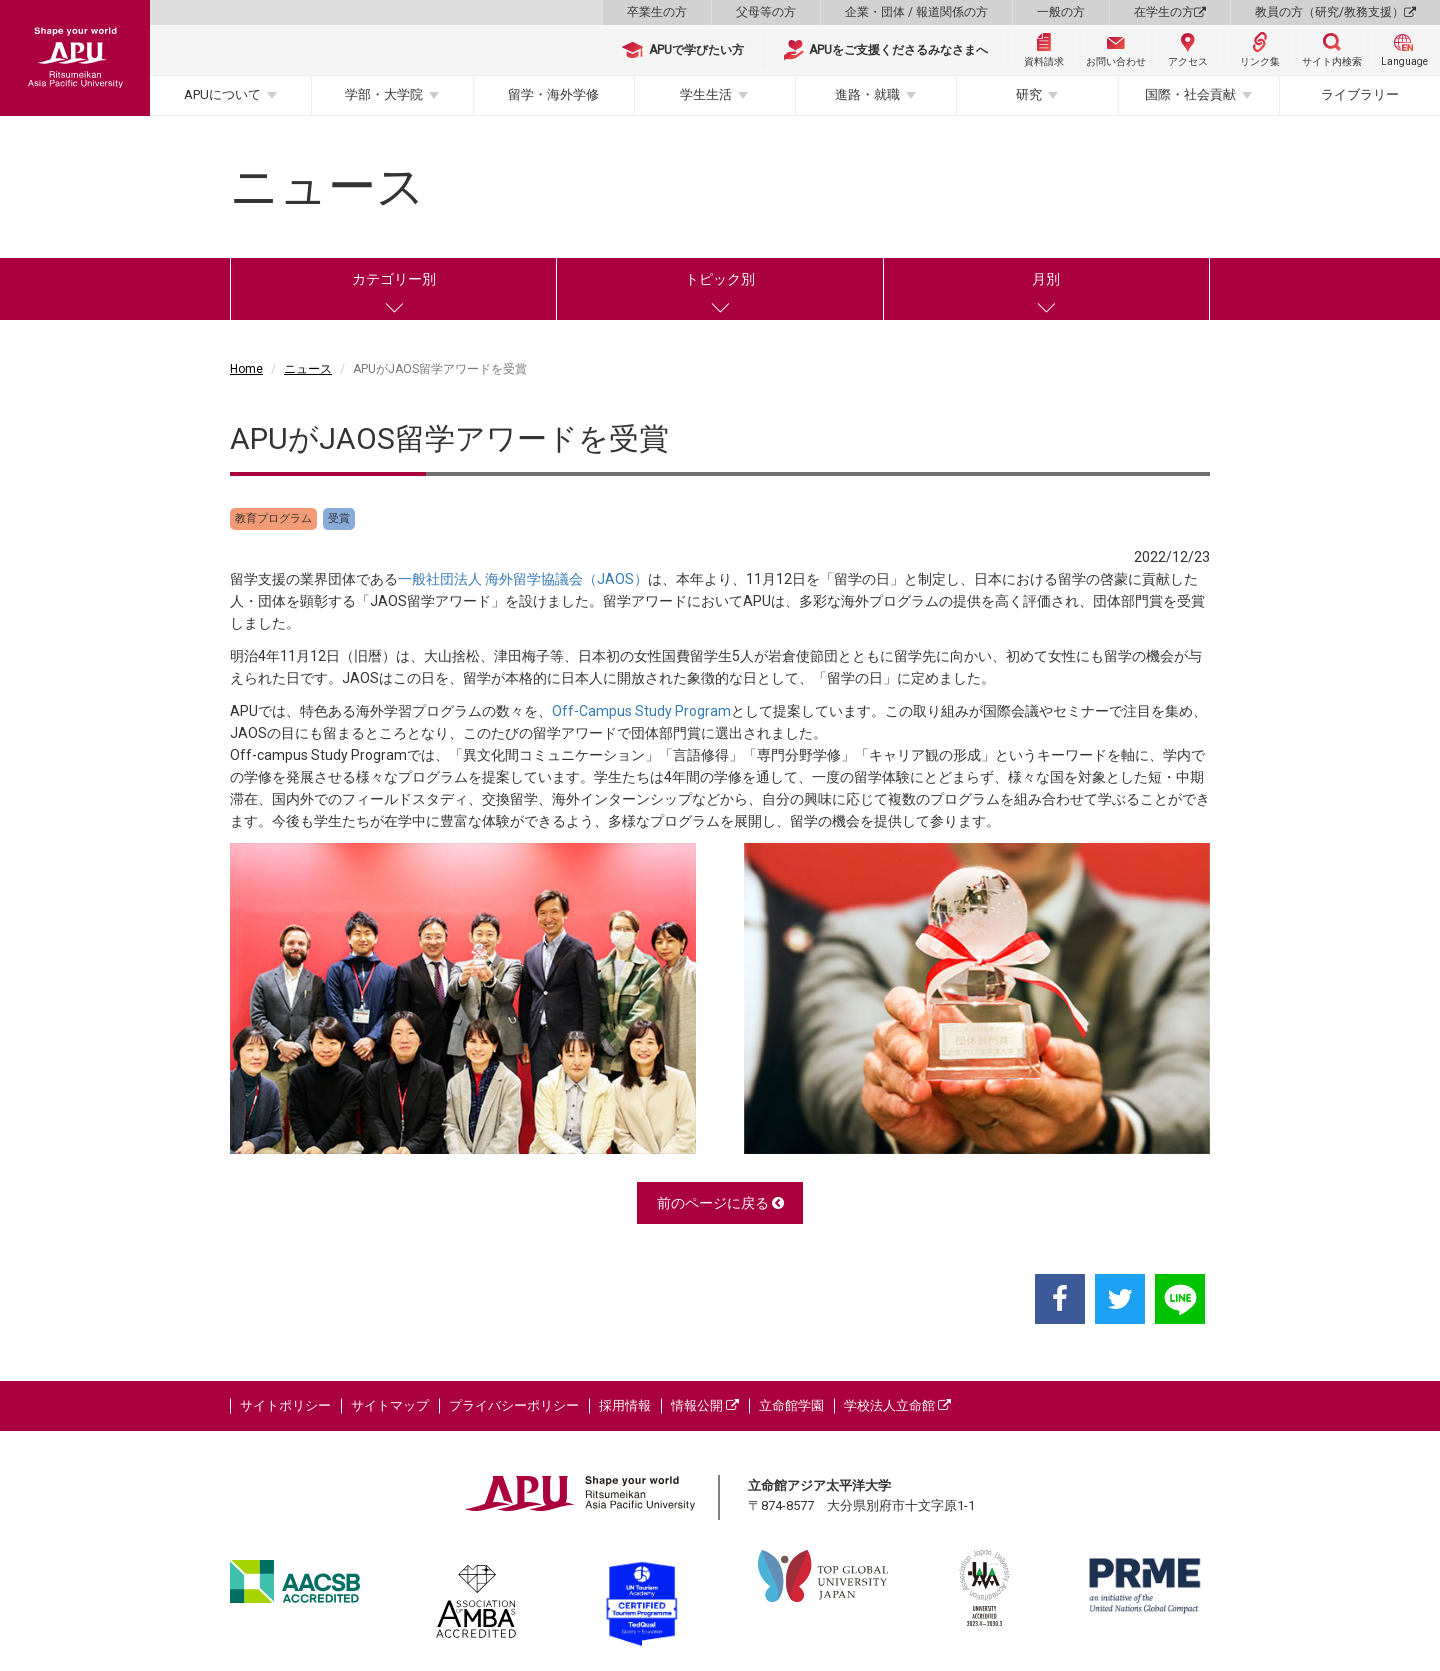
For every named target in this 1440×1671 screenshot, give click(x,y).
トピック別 (720, 279)
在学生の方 (1170, 12)
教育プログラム (273, 518)
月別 (1046, 279)
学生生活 (706, 94)
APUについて (222, 94)
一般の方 (1061, 12)
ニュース (308, 369)
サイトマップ (390, 1405)
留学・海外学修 (553, 94)
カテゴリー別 (394, 279)
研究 (1029, 94)
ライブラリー (1360, 94)
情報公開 (705, 1405)
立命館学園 (791, 1405)
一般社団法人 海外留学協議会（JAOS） (523, 579)
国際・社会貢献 (1190, 94)
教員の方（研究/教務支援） (1335, 12)
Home (246, 369)
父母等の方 (766, 12)
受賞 (339, 518)
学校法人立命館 (897, 1405)
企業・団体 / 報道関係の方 (916, 12)
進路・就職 (867, 94)
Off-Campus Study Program (641, 711)
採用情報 (625, 1405)
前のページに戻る (720, 1203)
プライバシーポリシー (514, 1405)
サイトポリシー (285, 1405)
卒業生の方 (657, 12)
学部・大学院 (384, 94)
